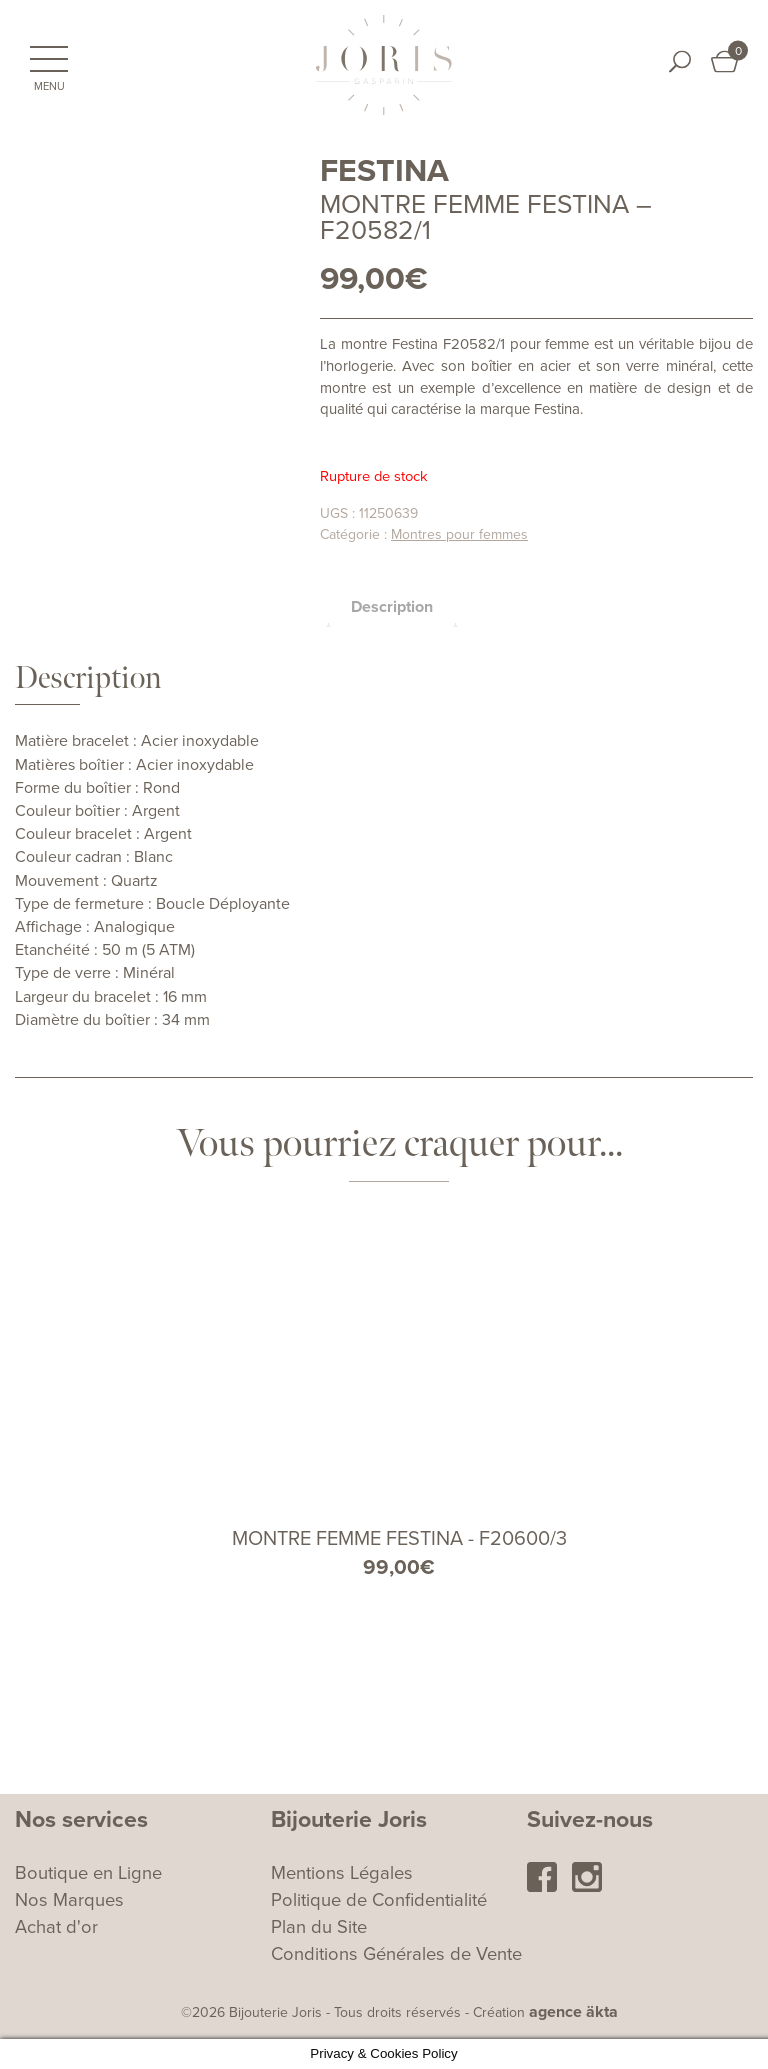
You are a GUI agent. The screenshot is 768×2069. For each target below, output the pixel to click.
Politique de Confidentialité (379, 1900)
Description (392, 607)
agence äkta (573, 2012)
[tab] (391, 607)
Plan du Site (319, 1927)
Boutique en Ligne (88, 1873)
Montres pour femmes (459, 534)
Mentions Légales (342, 1873)
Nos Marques (69, 1900)
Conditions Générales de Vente (396, 1954)
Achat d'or (56, 1927)
